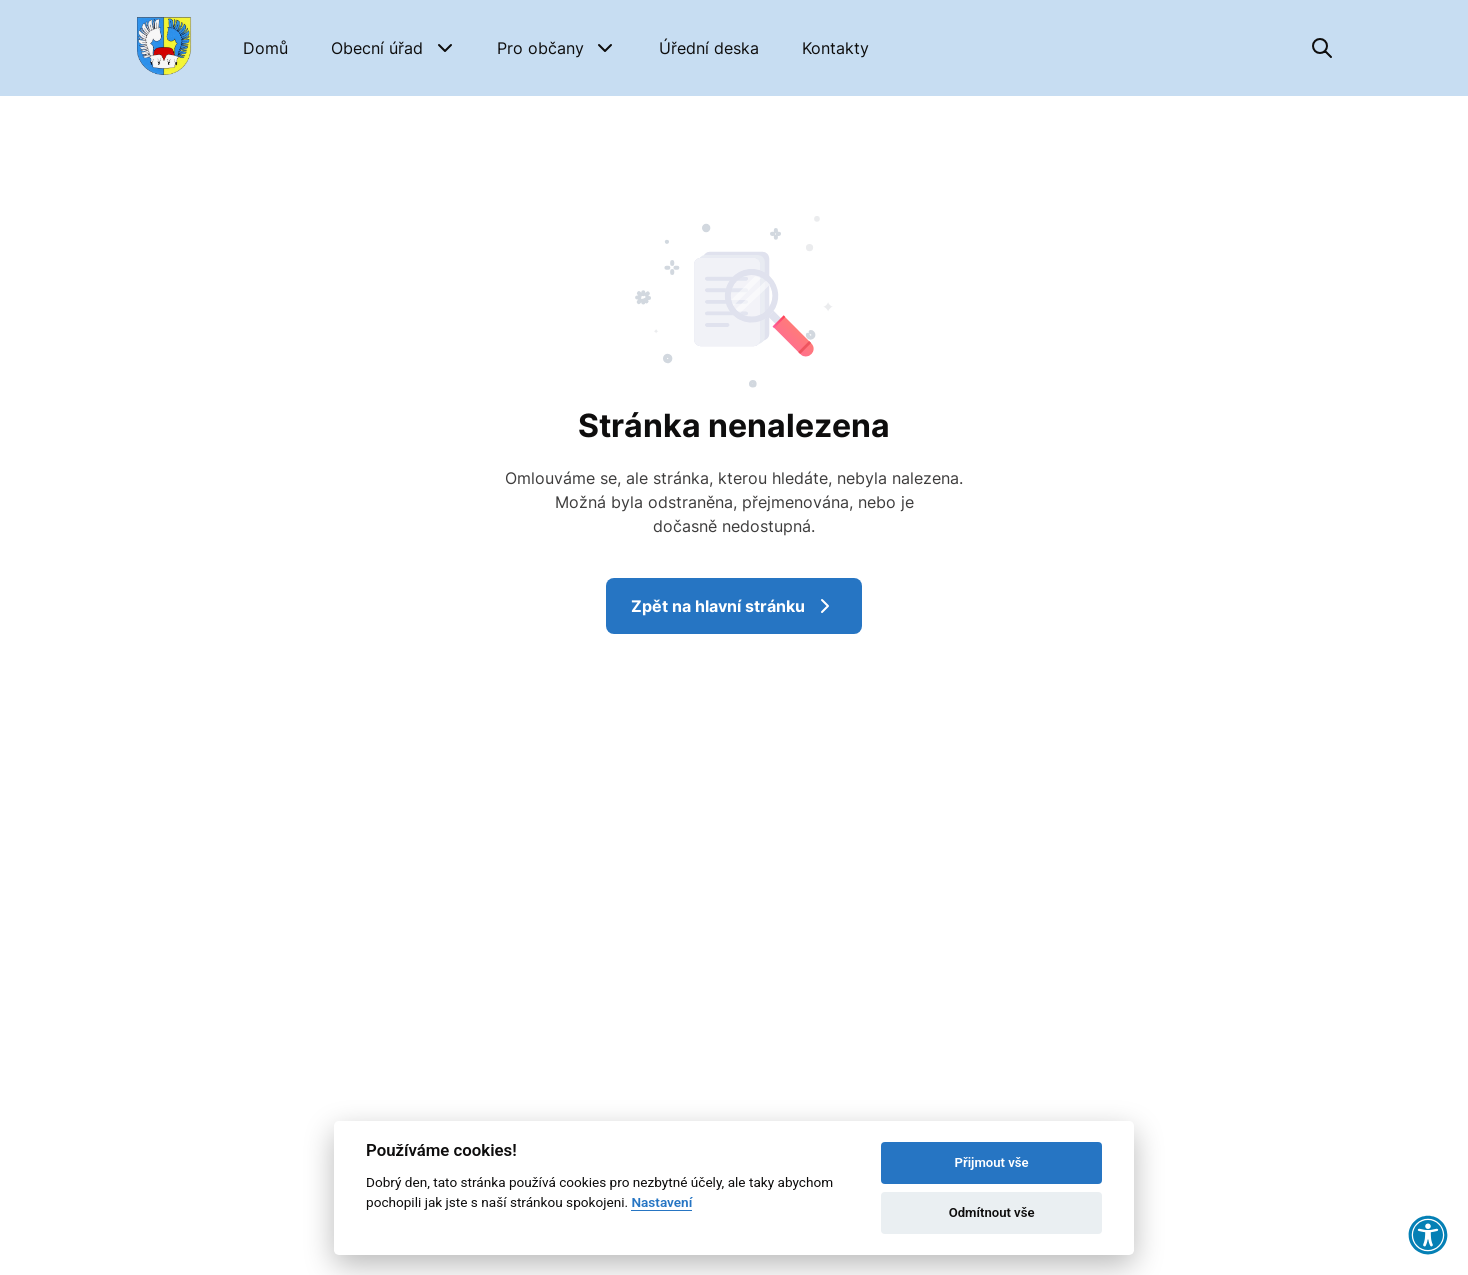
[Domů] (265, 48)
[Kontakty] (835, 48)
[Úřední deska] (709, 48)
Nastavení (661, 1202)
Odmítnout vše (992, 1212)
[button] (393, 48)
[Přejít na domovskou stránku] (164, 48)
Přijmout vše (992, 1162)
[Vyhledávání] (1322, 48)
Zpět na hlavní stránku (734, 606)
